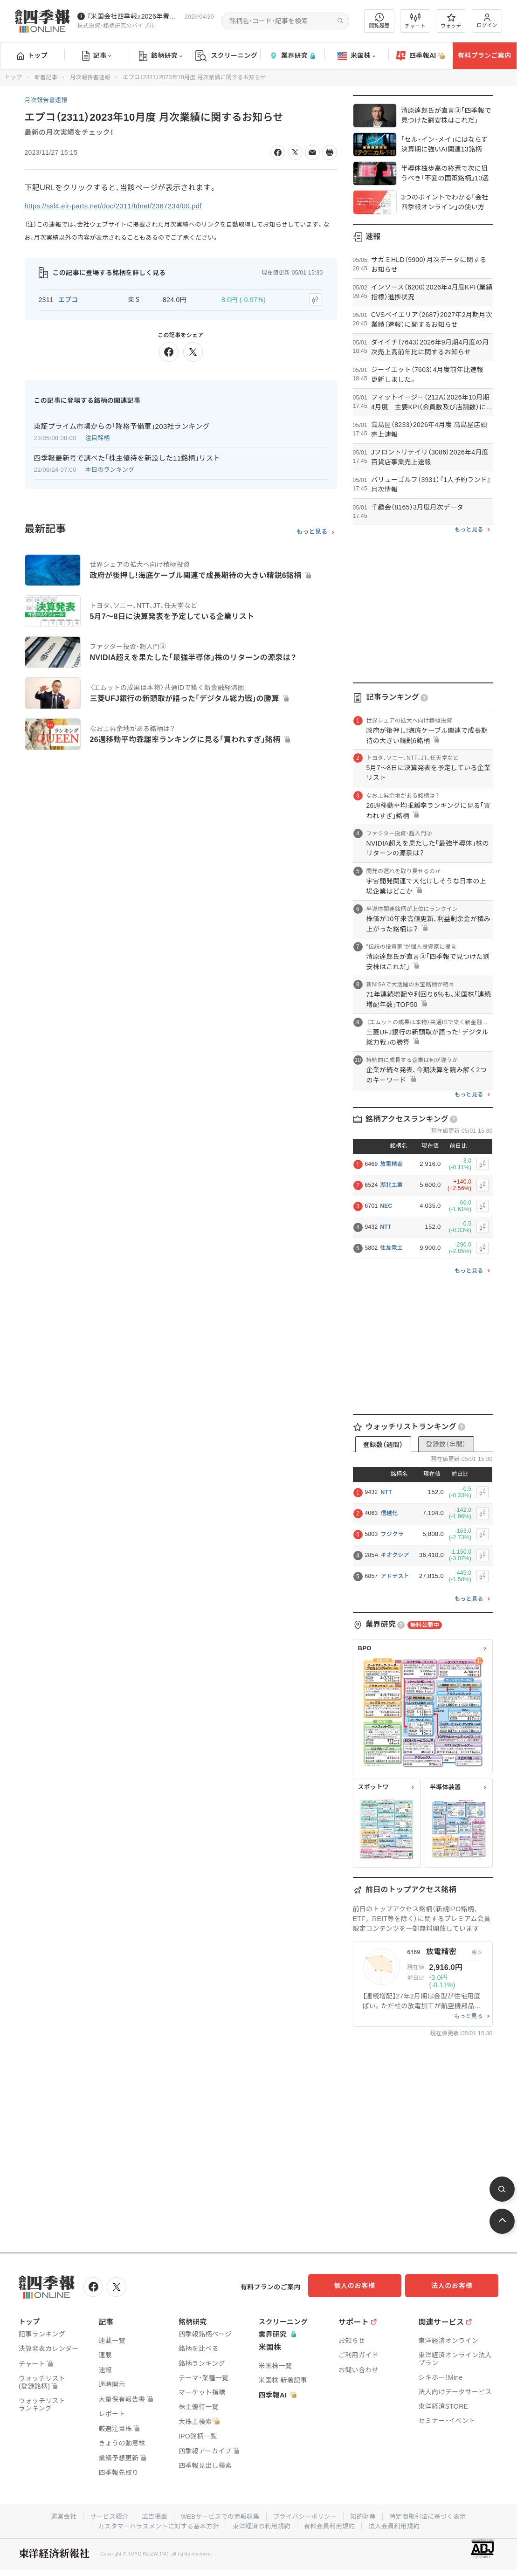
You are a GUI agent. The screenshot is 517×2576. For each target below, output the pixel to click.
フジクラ (392, 1534)
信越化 (389, 1513)
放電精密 (391, 1164)
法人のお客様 (456, 2285)
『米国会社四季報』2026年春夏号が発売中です (134, 16)
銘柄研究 (160, 56)
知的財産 (366, 2514)
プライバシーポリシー (306, 2514)
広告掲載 (151, 2514)
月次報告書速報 (90, 77)
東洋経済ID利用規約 (262, 2524)
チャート (415, 21)
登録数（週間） (383, 1444)
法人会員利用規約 (399, 2524)
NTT (385, 1227)
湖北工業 (391, 1185)
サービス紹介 (104, 2514)
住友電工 (391, 1248)
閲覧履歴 (379, 20)
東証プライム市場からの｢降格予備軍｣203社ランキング (122, 424)
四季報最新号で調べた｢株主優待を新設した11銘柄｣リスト (127, 456)
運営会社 (57, 2514)
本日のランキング (110, 467)
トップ (32, 55)
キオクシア (395, 1555)
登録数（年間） (446, 1444)
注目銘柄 (97, 436)
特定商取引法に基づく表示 (433, 2514)
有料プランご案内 (484, 55)
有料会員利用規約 (331, 2524)
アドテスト (395, 1576)
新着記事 (45, 77)
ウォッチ (451, 21)
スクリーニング (226, 56)
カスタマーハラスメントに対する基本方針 (155, 2524)
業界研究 (292, 55)
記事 (96, 56)
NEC (386, 1206)
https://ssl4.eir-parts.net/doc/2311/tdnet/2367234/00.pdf (120, 206)
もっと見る (312, 530)
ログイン (487, 21)
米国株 (356, 56)
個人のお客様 (363, 2285)
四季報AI (420, 56)
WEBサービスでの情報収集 (219, 2514)
